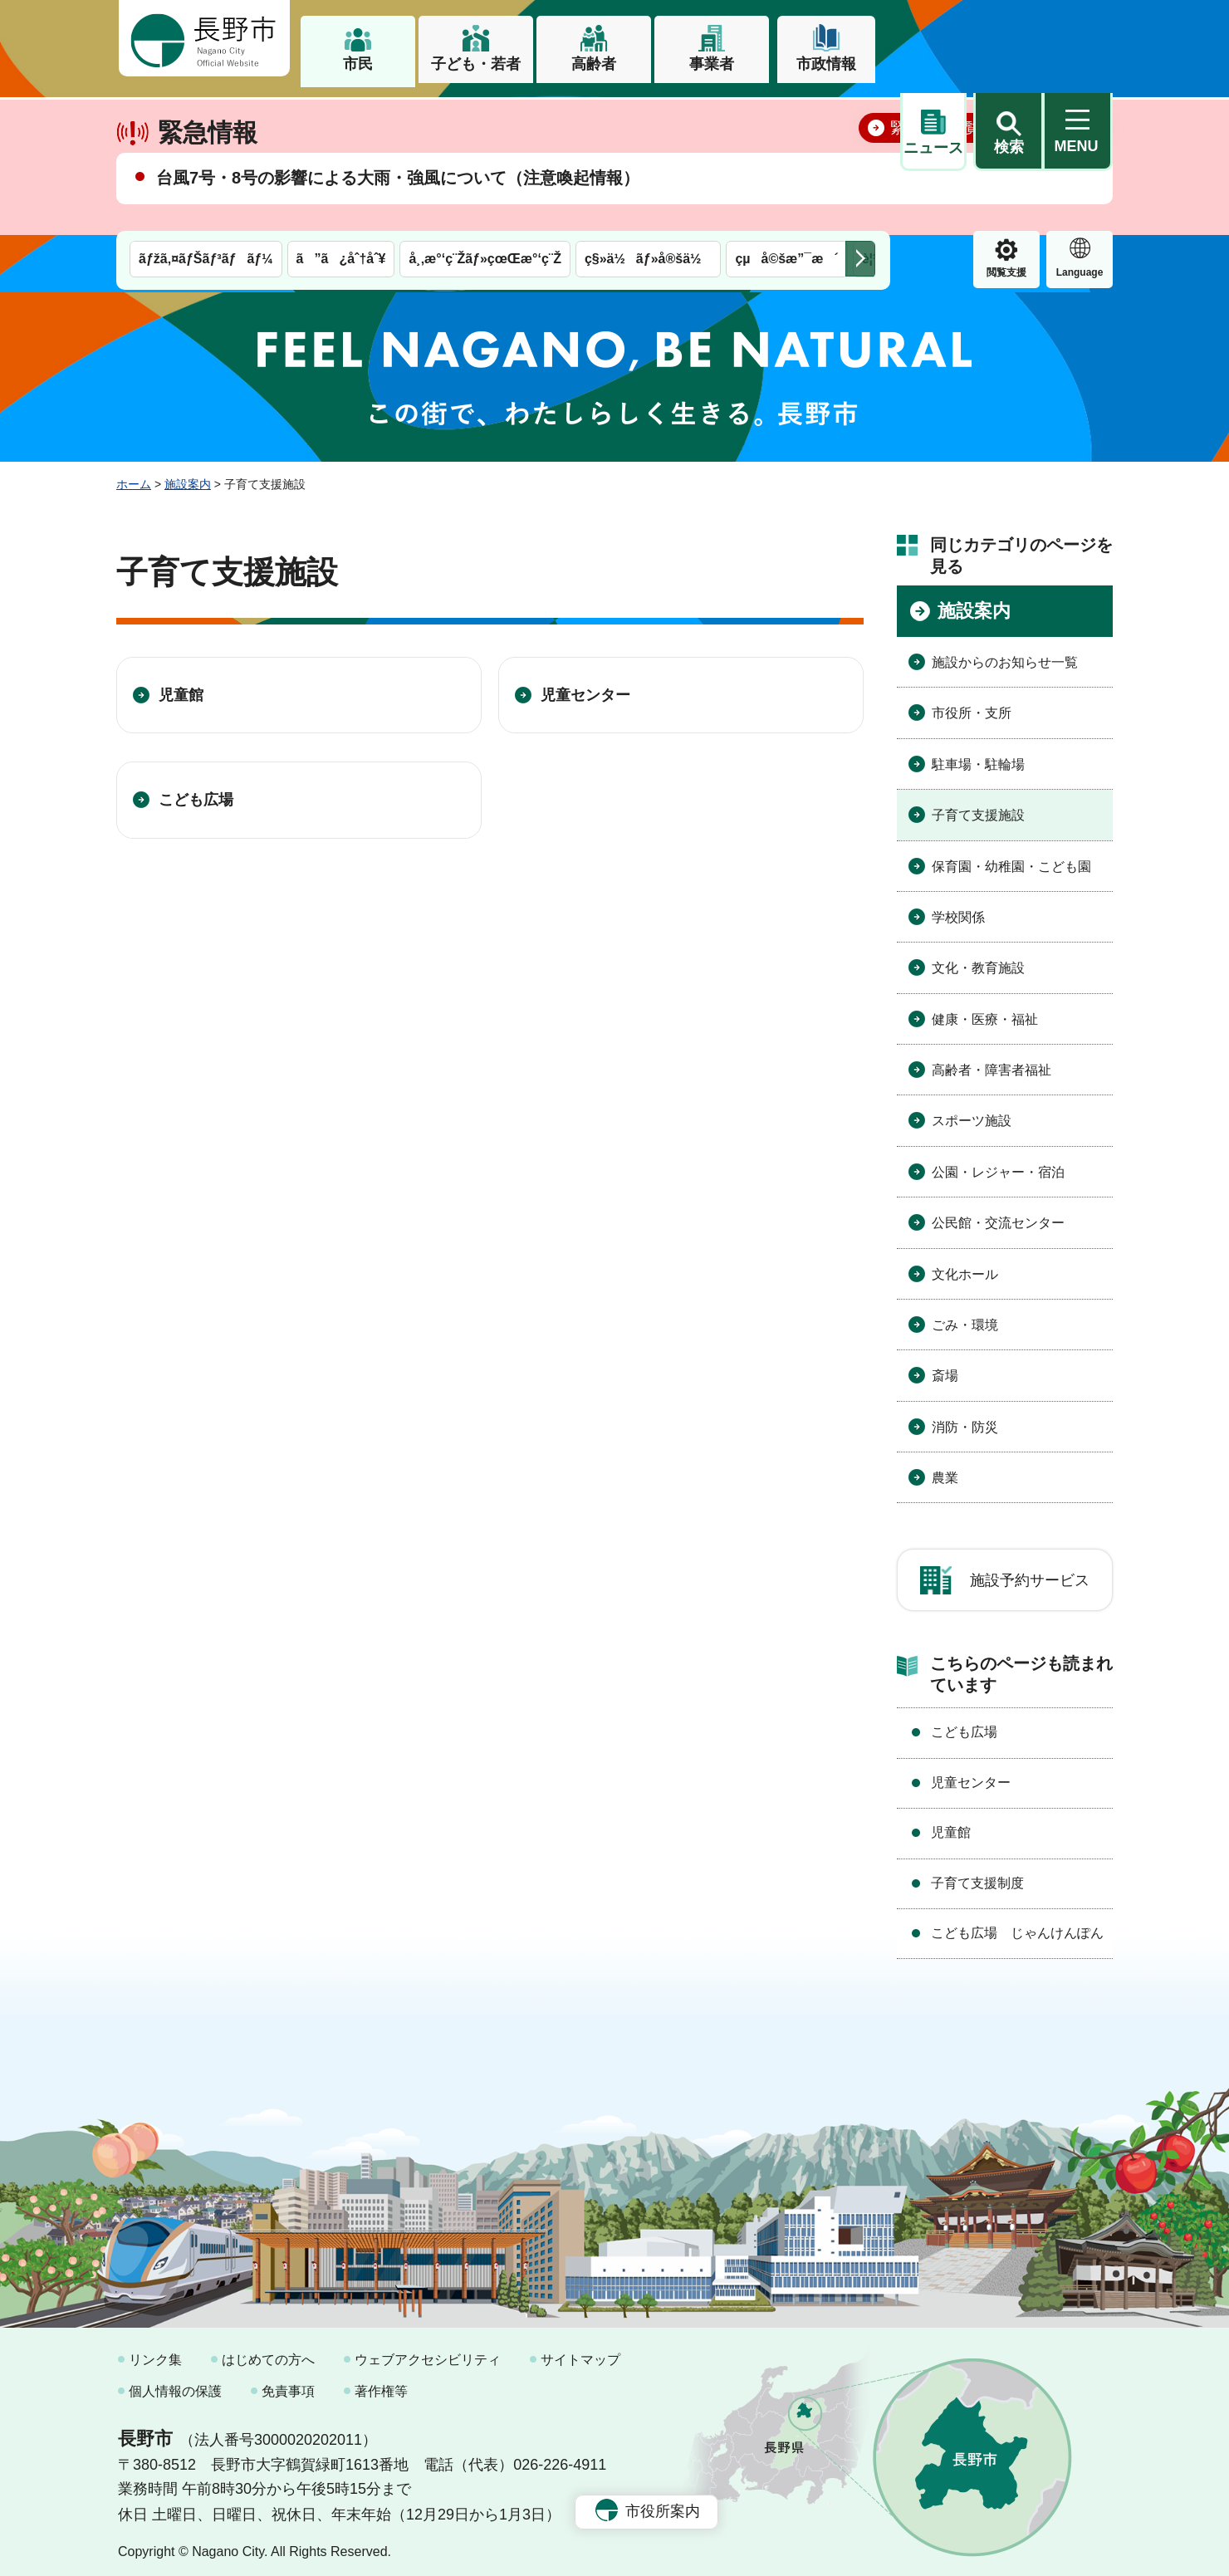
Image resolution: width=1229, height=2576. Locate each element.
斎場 (945, 1369)
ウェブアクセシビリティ (428, 2353)
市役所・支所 (971, 706)
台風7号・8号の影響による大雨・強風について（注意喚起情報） (397, 229)
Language (1007, 128)
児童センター (585, 688)
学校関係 (958, 910)
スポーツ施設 (971, 1114)
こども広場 (196, 793)
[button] (1008, 39)
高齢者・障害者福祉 (991, 1062)
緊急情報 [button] (1079, 125)
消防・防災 (965, 1420)
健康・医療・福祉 (985, 1012)
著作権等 (381, 2384)
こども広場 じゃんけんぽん (1017, 1925)
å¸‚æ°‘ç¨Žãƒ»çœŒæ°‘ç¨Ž (485, 114)
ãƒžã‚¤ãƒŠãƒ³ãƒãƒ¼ (206, 114)
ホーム (133, 476)
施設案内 (187, 476)
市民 (358, 64)
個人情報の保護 (175, 2384)
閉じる (1075, 178)
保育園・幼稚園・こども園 (1011, 859)
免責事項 (288, 2384)
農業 (945, 1470)
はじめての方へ (268, 2353)
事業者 (711, 64)
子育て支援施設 (978, 808)
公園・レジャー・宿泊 (998, 1165)
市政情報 (826, 64)
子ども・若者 (476, 64)
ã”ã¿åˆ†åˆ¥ (341, 114)
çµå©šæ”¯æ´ (786, 114)
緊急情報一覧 (935, 179)
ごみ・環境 (965, 1317)
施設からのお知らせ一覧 (1005, 655)
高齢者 (593, 64)
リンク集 (155, 2353)
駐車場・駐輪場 (978, 757)
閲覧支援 (933, 128)
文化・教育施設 (978, 961)
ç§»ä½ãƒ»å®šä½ (648, 114)
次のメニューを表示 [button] (860, 114)
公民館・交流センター (998, 1215)
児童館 (181, 688)
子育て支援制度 (977, 1875)
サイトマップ (580, 2353)
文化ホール (965, 1267)
